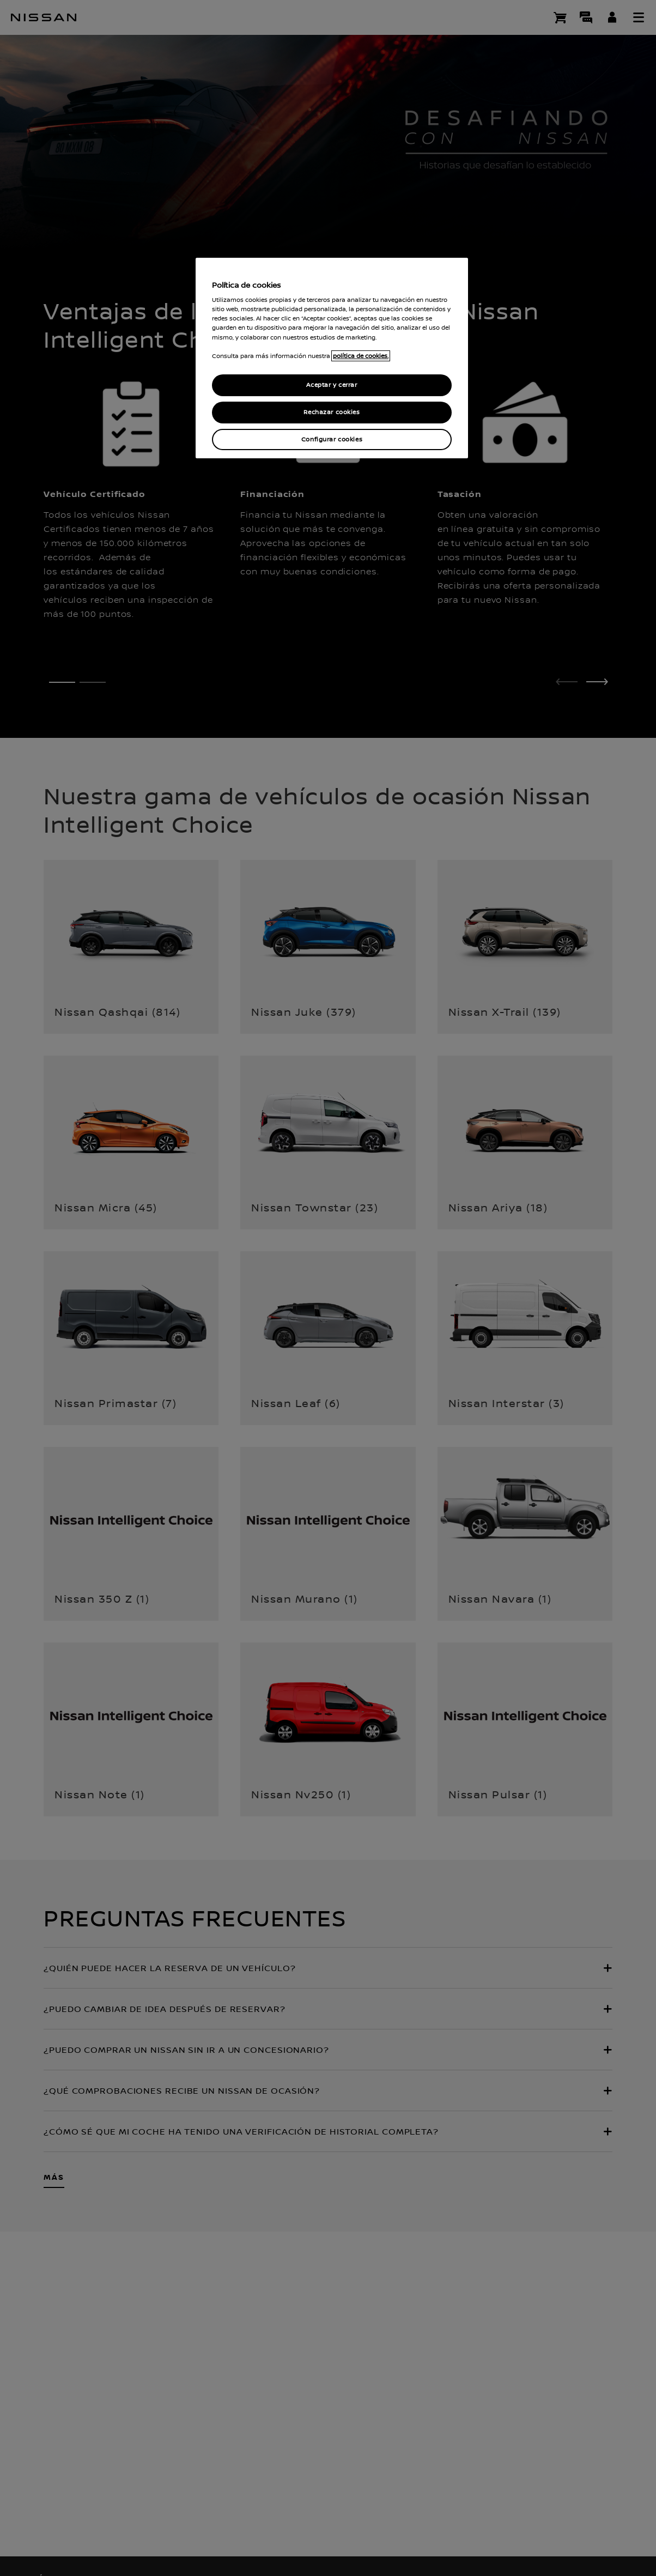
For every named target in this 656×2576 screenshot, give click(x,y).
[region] (332, 358)
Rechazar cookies (331, 412)
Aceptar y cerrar (331, 385)
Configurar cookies (331, 439)
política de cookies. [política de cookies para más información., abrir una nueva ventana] (360, 356)
